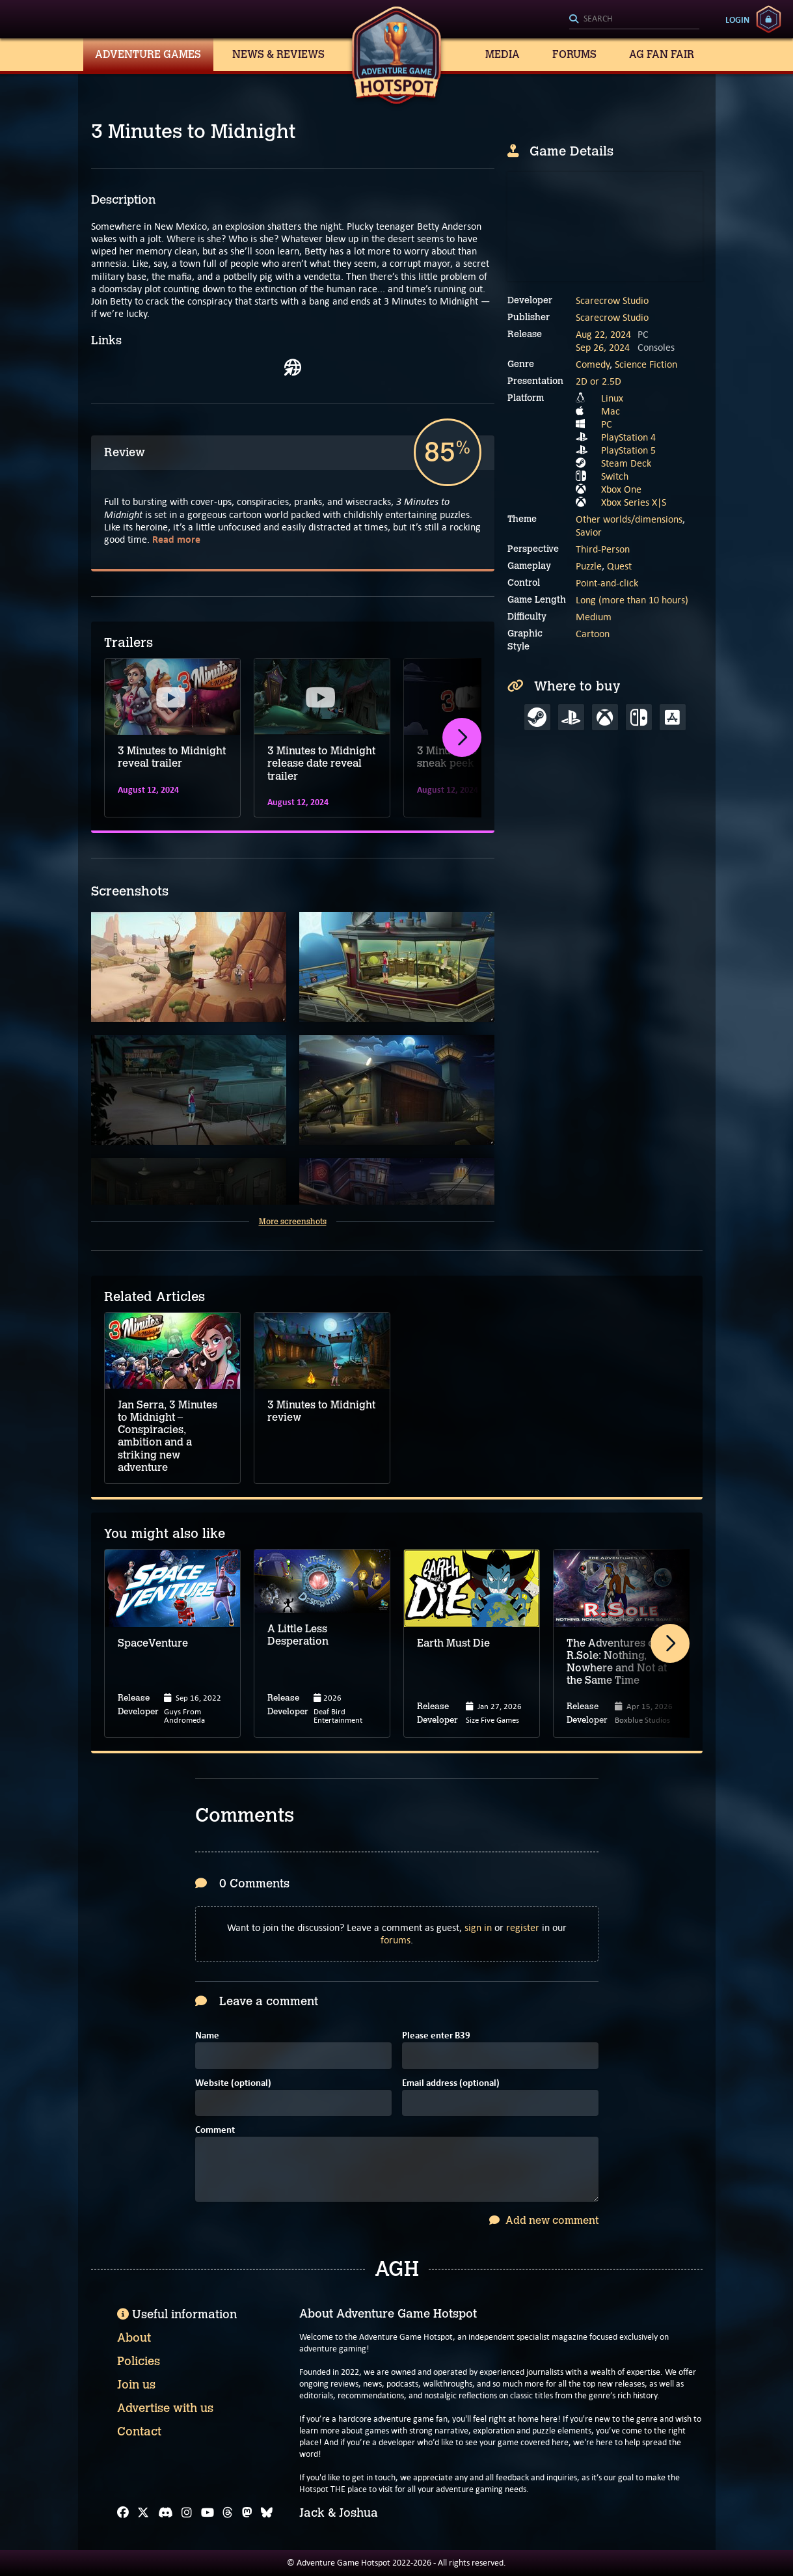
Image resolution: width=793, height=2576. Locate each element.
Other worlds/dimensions (629, 519)
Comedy (593, 364)
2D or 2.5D (598, 381)
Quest (619, 566)
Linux (612, 398)
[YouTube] (207, 2513)
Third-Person (603, 549)
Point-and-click (607, 583)
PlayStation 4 (628, 437)
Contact (139, 2431)
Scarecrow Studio (612, 300)
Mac (610, 411)
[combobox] (634, 19)
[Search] (634, 19)
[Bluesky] (267, 2513)
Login (737, 19)
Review (124, 452)
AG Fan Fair (661, 54)
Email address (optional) (451, 2083)
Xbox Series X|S (633, 502)
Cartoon (593, 633)
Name (207, 2036)
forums (395, 1940)
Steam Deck (626, 463)
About (134, 2338)
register (522, 1927)
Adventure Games (148, 54)
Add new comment (543, 2220)
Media (502, 54)
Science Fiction (646, 364)
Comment (215, 2130)
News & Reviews (278, 54)
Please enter (436, 2036)
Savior (589, 532)
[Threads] (227, 2513)
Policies (138, 2361)
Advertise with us (165, 2408)
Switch (614, 476)
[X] (143, 2513)
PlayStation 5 (628, 450)
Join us (136, 2384)
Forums (574, 54)
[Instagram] (186, 2513)
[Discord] (165, 2513)
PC (606, 424)
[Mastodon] (247, 2513)
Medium (594, 616)
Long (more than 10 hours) (632, 600)
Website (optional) (233, 2083)
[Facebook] (123, 2513)
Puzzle (589, 566)
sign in (478, 1927)
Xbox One (621, 489)
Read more (176, 539)
